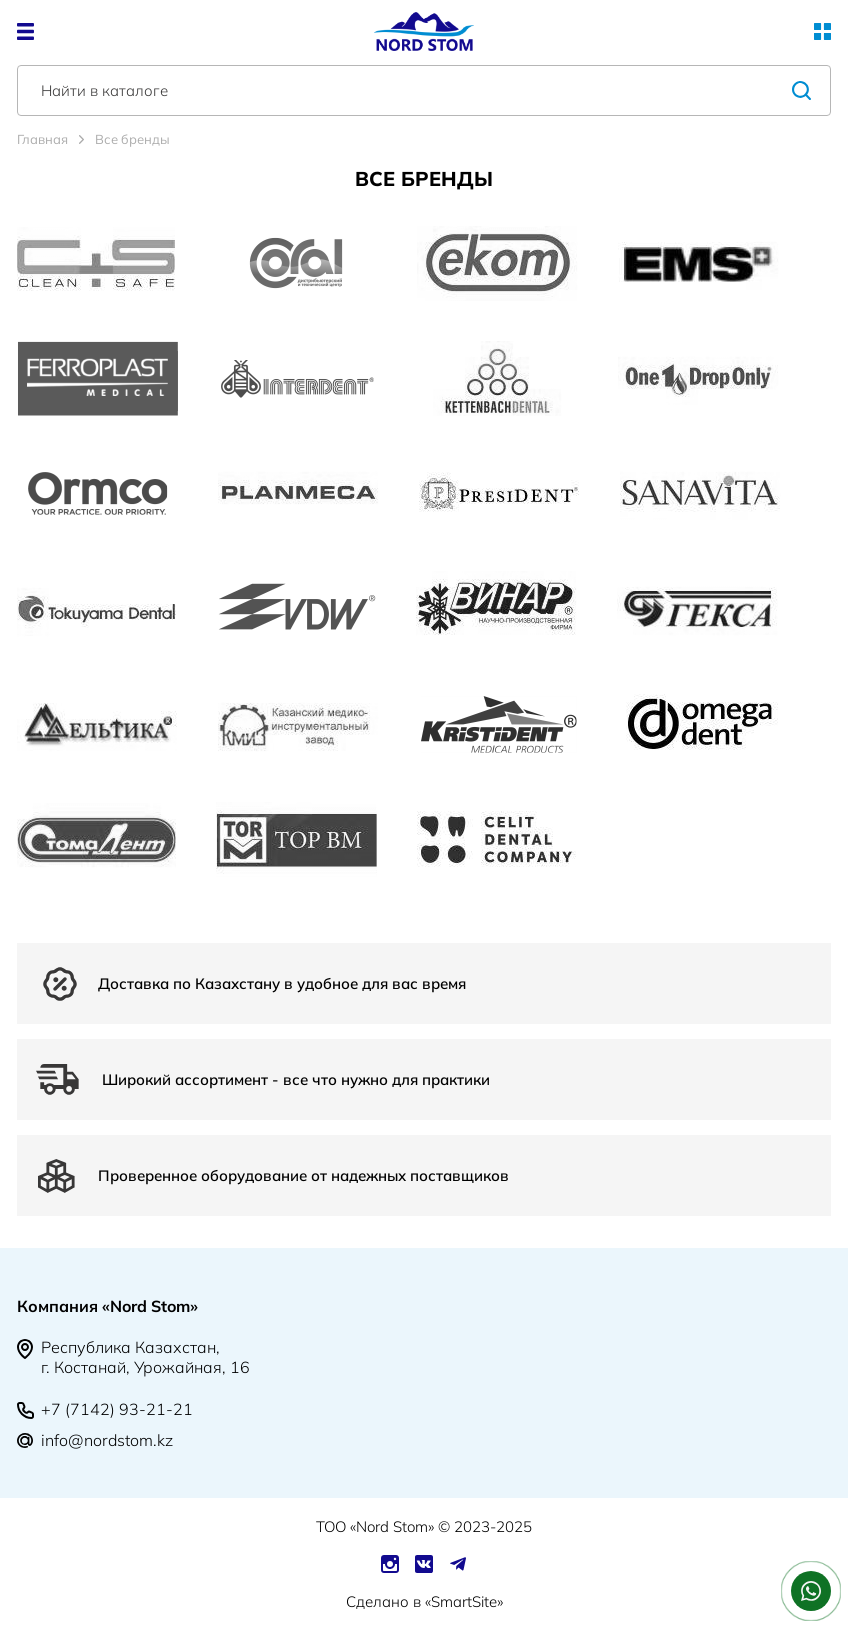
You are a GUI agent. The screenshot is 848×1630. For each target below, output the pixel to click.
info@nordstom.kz (107, 1440)
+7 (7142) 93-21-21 (117, 1409)
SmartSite (464, 1601)
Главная (42, 139)
